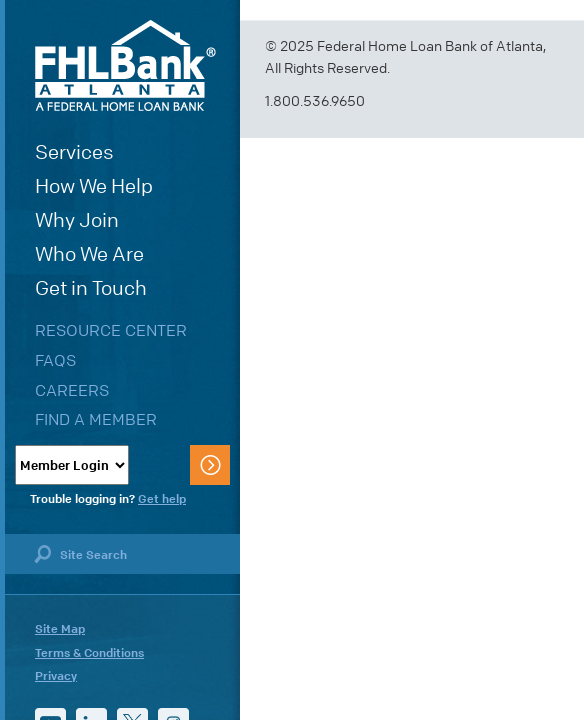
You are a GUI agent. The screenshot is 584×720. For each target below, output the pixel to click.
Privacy (56, 676)
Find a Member (96, 419)
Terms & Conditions (89, 653)
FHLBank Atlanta (125, 65)
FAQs (55, 360)
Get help (162, 499)
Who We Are (89, 254)
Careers (72, 390)
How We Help (94, 186)
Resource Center (111, 330)
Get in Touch (91, 288)
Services (74, 152)
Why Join (77, 220)
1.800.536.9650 (315, 101)
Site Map (60, 629)
